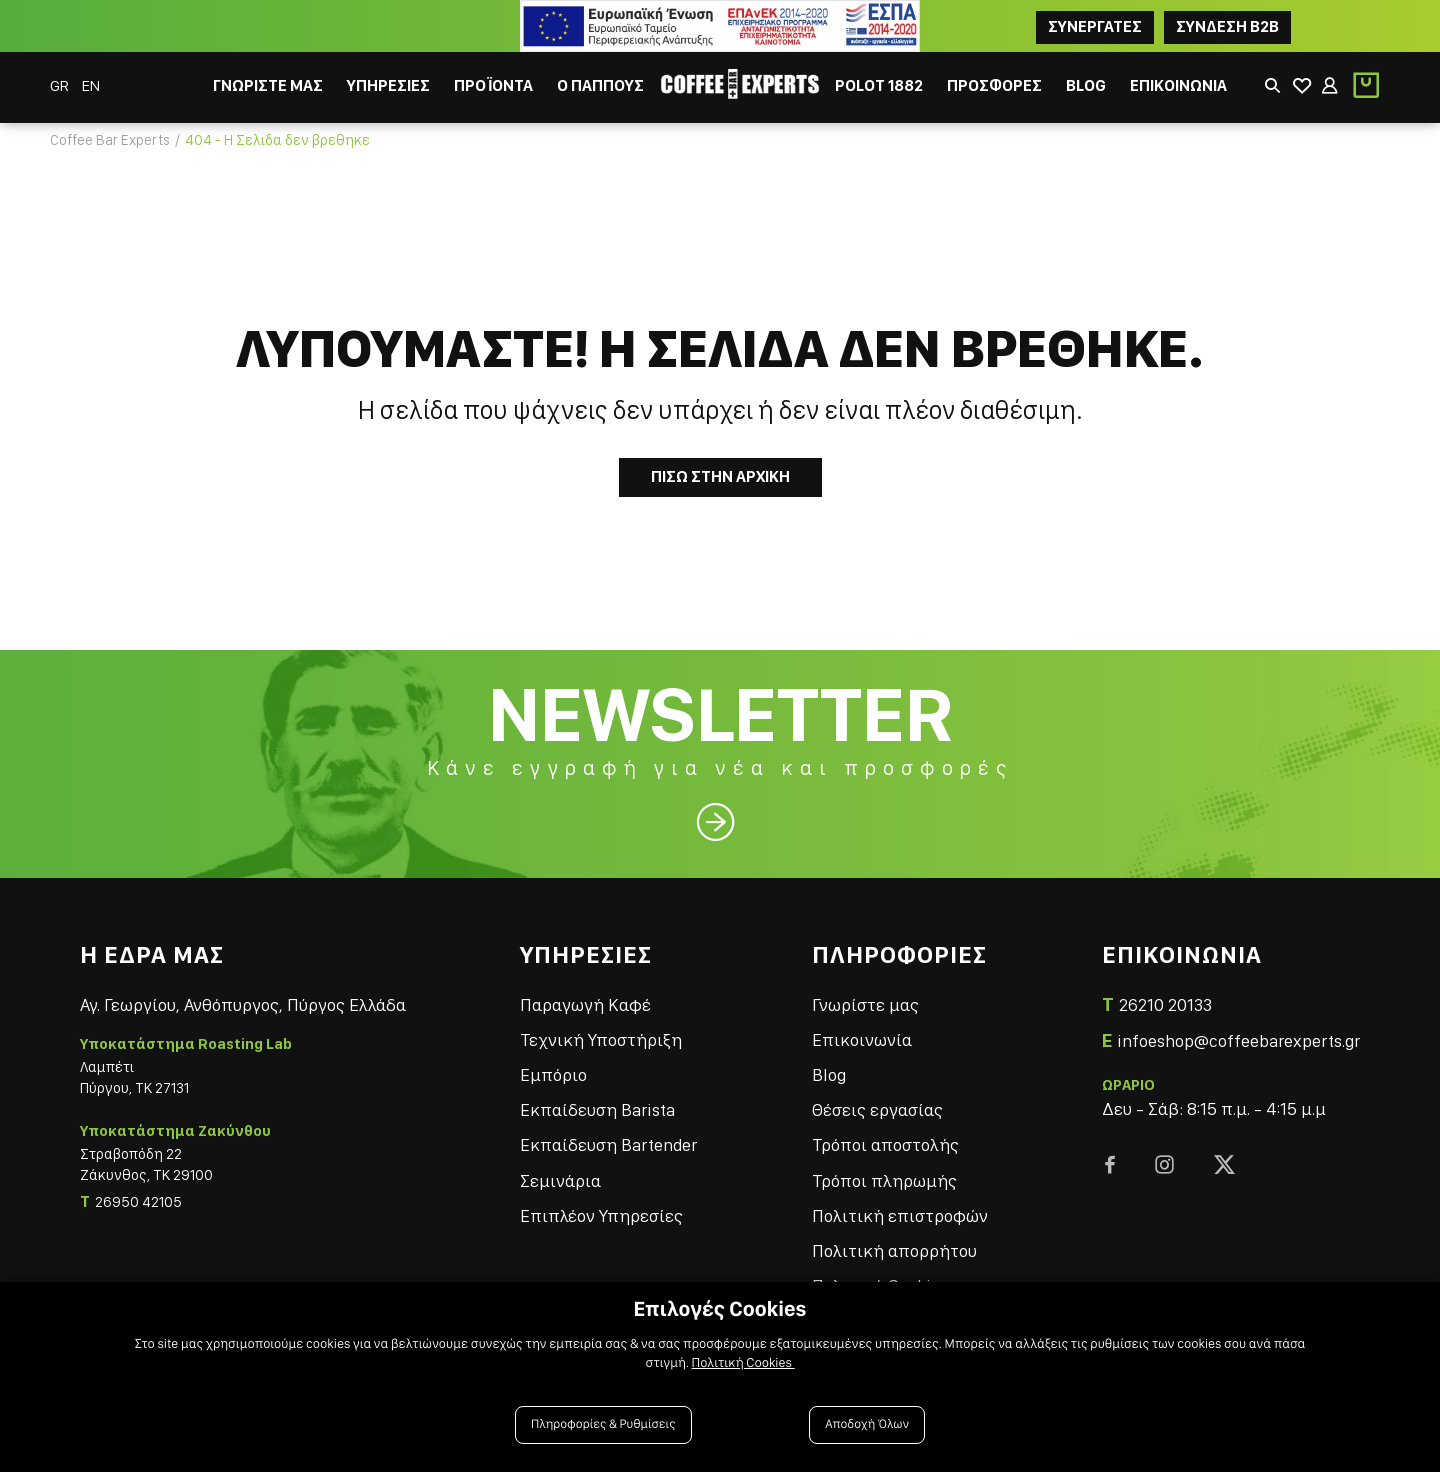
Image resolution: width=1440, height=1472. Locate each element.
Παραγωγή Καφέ (585, 1004)
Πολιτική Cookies (743, 1363)
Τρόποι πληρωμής (884, 1180)
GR (61, 85)
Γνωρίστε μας (865, 1004)
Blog (829, 1074)
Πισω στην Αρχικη (720, 476)
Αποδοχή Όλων (867, 1424)
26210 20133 (1165, 1004)
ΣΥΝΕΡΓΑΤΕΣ (1095, 26)
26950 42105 (138, 1202)
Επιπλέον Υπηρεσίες (601, 1215)
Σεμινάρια (560, 1180)
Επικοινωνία (862, 1039)
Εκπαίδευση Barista (597, 1109)
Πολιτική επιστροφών (900, 1215)
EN (91, 85)
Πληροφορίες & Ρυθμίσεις (603, 1424)
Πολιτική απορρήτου (894, 1250)
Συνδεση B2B (1227, 26)
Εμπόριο (553, 1074)
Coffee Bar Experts (110, 140)
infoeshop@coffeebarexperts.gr (1238, 1040)
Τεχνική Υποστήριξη (601, 1039)
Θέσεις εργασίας (877, 1109)
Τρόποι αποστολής (885, 1144)
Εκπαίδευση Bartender (608, 1144)
